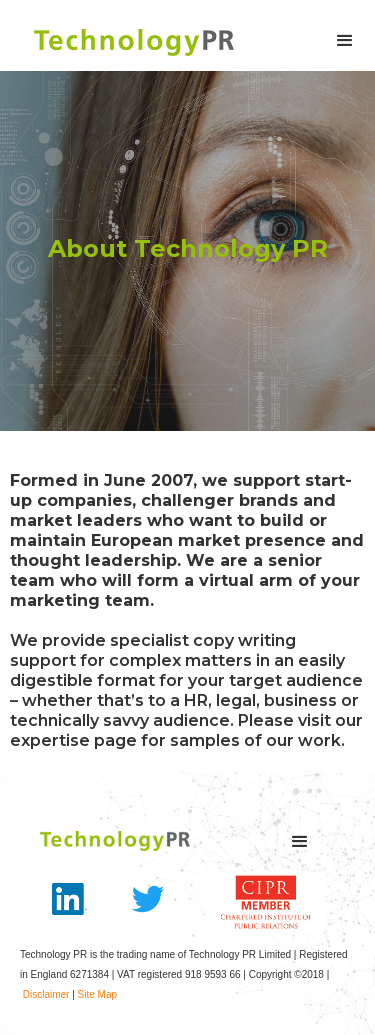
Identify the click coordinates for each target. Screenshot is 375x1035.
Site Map (97, 994)
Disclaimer (46, 994)
